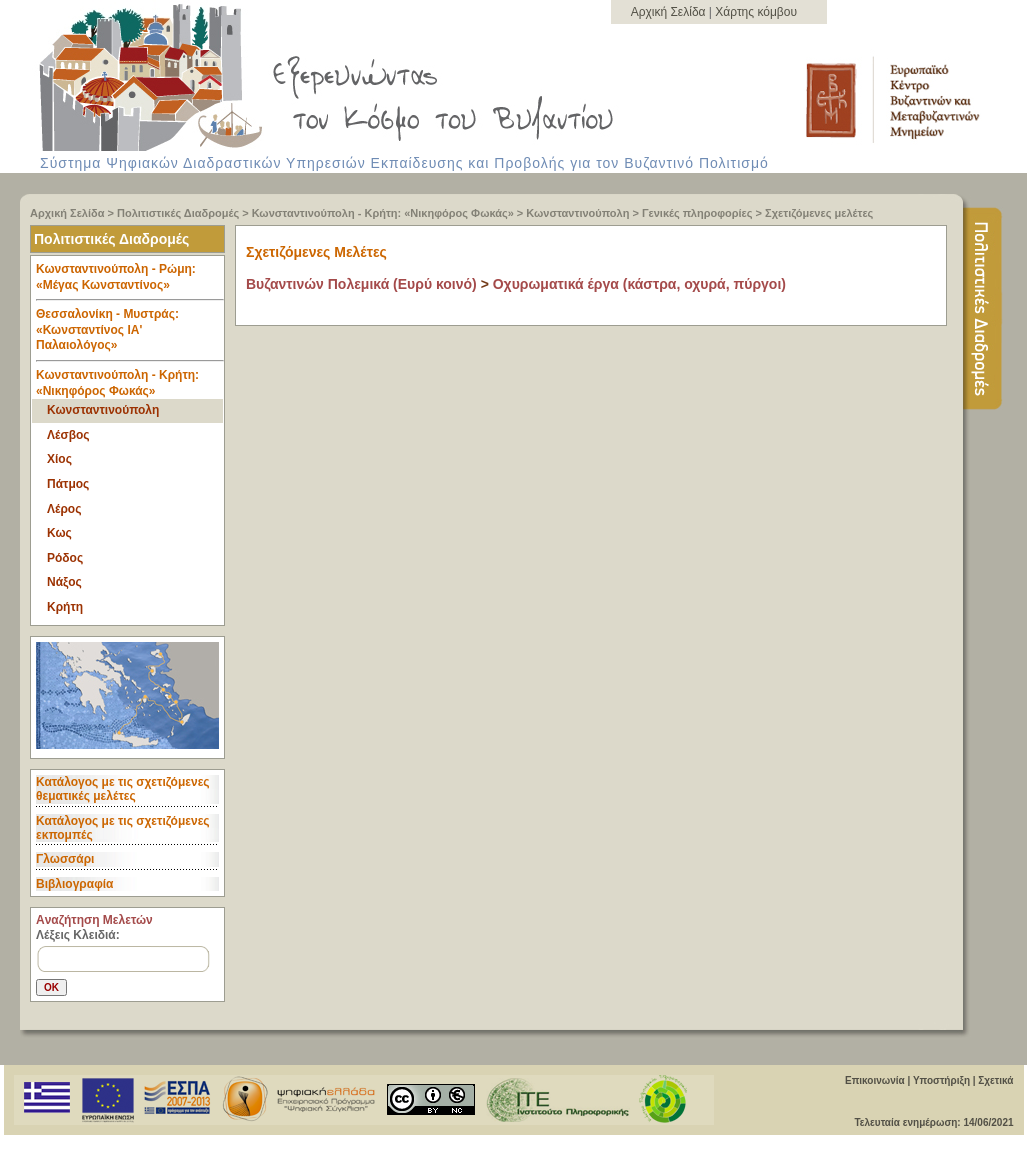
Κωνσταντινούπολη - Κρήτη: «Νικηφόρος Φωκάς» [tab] (117, 383)
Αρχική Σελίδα (670, 12)
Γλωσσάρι (65, 859)
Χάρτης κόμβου (756, 12)
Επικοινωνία (875, 1080)
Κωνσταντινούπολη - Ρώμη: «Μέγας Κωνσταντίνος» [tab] (130, 281)
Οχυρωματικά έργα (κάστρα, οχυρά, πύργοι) (639, 284)
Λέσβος (68, 435)
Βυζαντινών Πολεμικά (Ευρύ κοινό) (361, 284)
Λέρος (64, 509)
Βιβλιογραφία (74, 884)
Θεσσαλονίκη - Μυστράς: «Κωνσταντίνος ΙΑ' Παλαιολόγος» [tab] (130, 334)
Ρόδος (65, 558)
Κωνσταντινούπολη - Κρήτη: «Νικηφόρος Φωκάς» (383, 213)
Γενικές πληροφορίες (697, 213)
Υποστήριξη (941, 1080)
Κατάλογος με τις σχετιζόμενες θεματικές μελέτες (123, 789)
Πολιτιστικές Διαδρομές (178, 213)
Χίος (59, 459)
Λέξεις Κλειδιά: (78, 935)
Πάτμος (68, 484)
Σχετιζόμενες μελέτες (819, 213)
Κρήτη (65, 607)
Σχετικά (995, 1080)
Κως (59, 533)
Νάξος (64, 582)
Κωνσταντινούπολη (577, 213)
